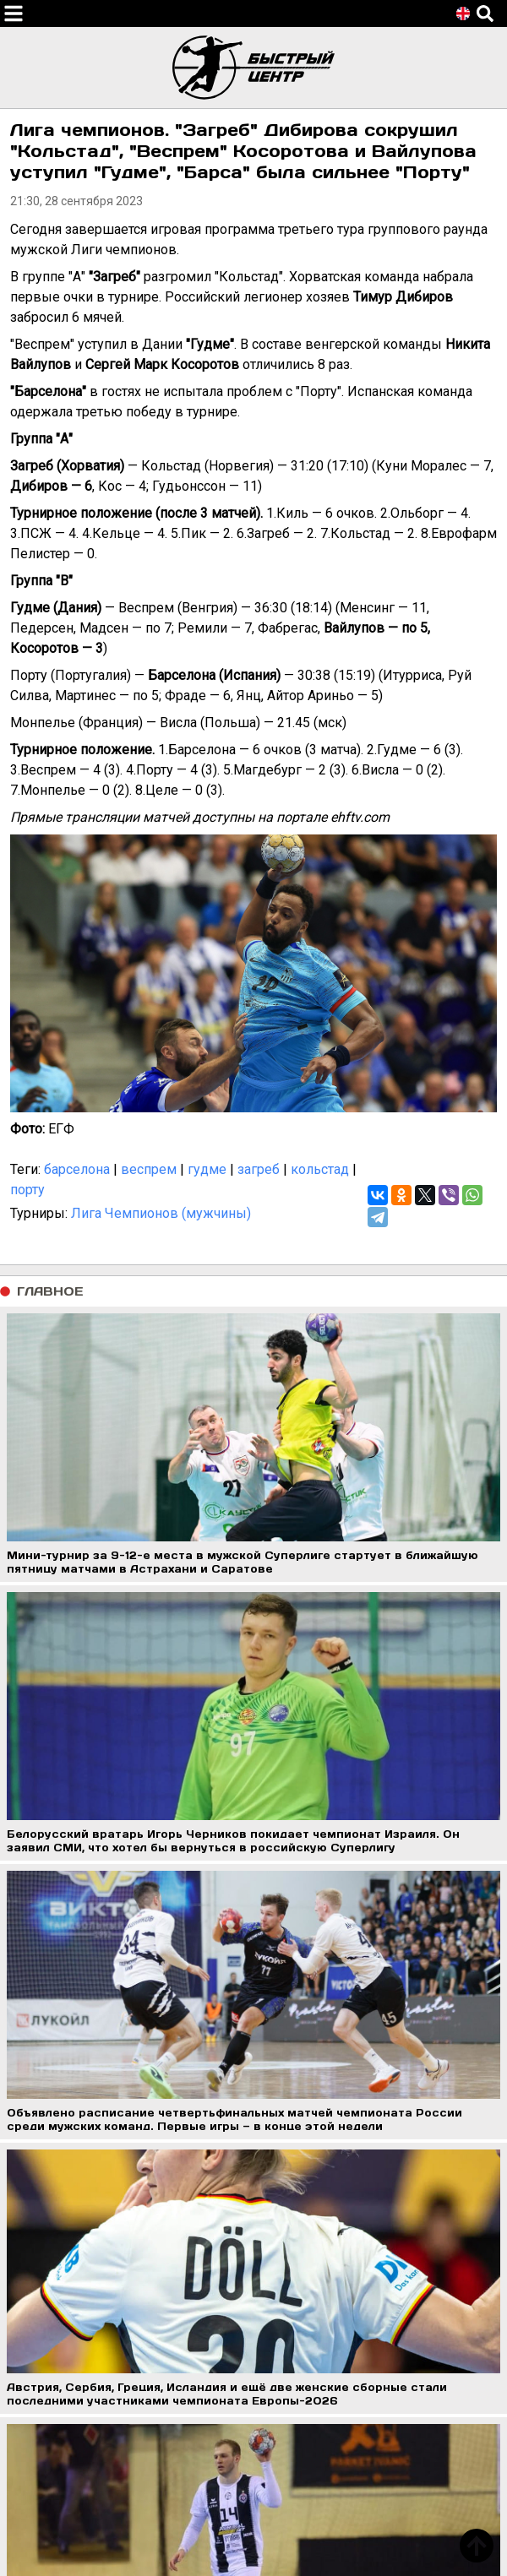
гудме (207, 1169)
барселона (77, 1169)
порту (27, 1190)
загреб (258, 1169)
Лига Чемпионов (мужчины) (161, 1213)
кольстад (320, 1169)
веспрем (149, 1169)
